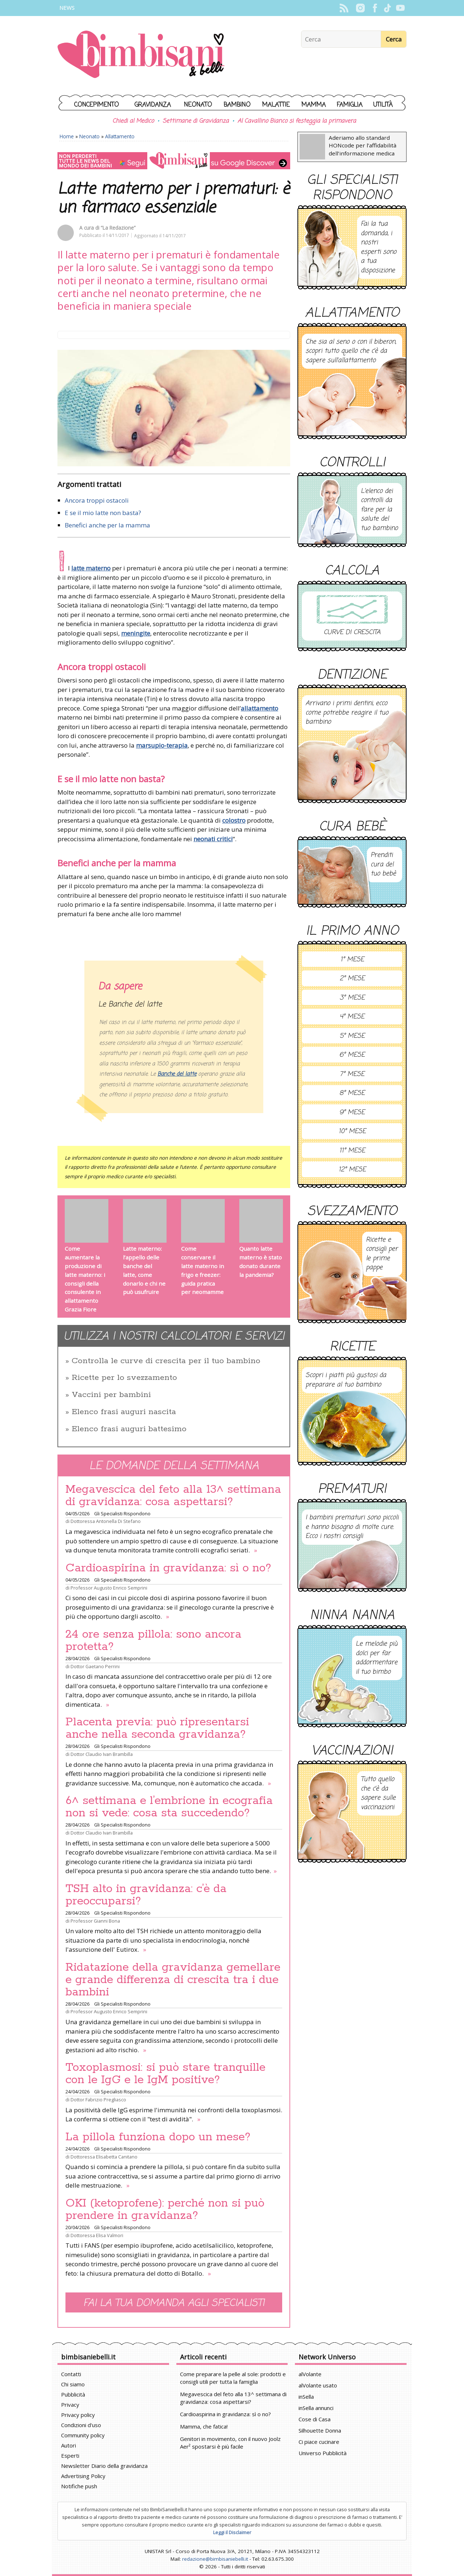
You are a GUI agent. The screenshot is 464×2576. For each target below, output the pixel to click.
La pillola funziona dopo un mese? (158, 2137)
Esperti (70, 2455)
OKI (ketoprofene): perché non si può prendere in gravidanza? (164, 2209)
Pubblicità (73, 2394)
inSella (306, 2396)
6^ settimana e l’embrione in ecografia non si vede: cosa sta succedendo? (169, 1806)
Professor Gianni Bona (95, 1921)
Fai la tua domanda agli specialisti (173, 2303)
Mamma (313, 105)
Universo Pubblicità (323, 2453)
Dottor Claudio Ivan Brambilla (102, 1754)
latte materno (91, 568)
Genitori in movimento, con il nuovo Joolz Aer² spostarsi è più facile (230, 2442)
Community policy (83, 2435)
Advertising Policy (83, 2476)
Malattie (276, 105)
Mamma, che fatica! (204, 2426)
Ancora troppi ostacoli (97, 500)
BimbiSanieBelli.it (140, 55)
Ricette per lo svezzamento (124, 1378)
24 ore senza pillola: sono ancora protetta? (153, 1640)
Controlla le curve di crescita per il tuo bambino (166, 1361)
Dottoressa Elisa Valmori (97, 2235)
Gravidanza (153, 105)
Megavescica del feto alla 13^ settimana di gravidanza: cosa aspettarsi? (173, 1495)
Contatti (71, 2374)
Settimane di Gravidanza (196, 121)
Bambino (237, 105)
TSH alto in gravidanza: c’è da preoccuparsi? (146, 1894)
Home (67, 136)
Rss (344, 8)
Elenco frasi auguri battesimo (129, 1429)
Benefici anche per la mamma (107, 525)
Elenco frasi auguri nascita (124, 1412)
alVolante (310, 2374)
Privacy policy (78, 2414)
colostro (233, 820)
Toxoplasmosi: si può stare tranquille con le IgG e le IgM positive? (165, 2073)
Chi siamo (73, 2384)
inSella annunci (316, 2407)
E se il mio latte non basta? (103, 513)
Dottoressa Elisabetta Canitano (104, 2156)
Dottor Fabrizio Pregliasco (98, 2099)
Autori (68, 2445)
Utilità (383, 105)
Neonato (198, 105)
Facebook (374, 8)
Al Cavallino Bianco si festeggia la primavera (296, 121)
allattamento (259, 708)
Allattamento (120, 136)
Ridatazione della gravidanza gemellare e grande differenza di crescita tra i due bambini (172, 1979)
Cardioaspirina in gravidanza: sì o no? (168, 1568)
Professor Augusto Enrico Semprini (109, 1587)
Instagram (360, 8)
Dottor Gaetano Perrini (95, 1666)
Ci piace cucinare (319, 2441)
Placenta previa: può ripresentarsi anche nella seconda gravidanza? (157, 1728)
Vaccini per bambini (111, 1395)
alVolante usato (318, 2385)
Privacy (70, 2404)
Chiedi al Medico (133, 121)
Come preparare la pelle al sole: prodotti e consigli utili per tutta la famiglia (233, 2377)
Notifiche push (79, 2486)
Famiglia (350, 105)
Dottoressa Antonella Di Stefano (106, 1521)
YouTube (400, 8)
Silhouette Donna (320, 2430)
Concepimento (96, 105)
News (67, 8)
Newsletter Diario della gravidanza (104, 2465)
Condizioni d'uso (81, 2425)
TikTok (387, 8)
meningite (135, 633)
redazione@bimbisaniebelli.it (215, 2559)
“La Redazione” (118, 227)
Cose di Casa (315, 2419)
